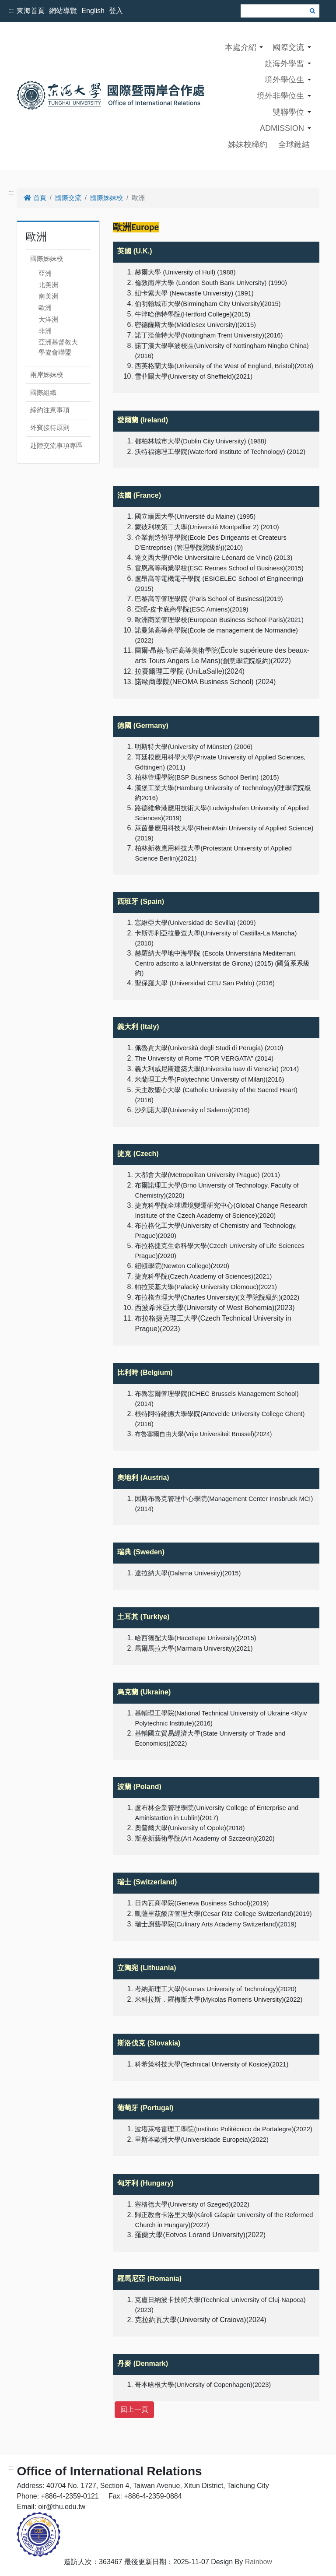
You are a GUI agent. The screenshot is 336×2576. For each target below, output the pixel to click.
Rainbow (258, 2561)
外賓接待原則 (50, 427)
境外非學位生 (280, 95)
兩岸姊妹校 (46, 374)
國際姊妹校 (106, 197)
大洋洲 (48, 319)
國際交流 (288, 47)
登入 (116, 10)
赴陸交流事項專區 (56, 445)
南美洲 (48, 296)
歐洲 (45, 307)
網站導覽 (63, 10)
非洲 (45, 330)
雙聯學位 (288, 112)
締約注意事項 (50, 410)
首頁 (35, 197)
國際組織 (43, 392)
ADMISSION (282, 128)
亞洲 (45, 273)
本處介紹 (240, 47)
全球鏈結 (294, 144)
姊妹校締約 (247, 144)
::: (11, 10)
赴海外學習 (284, 63)
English (92, 10)
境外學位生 (284, 79)
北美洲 (48, 284)
